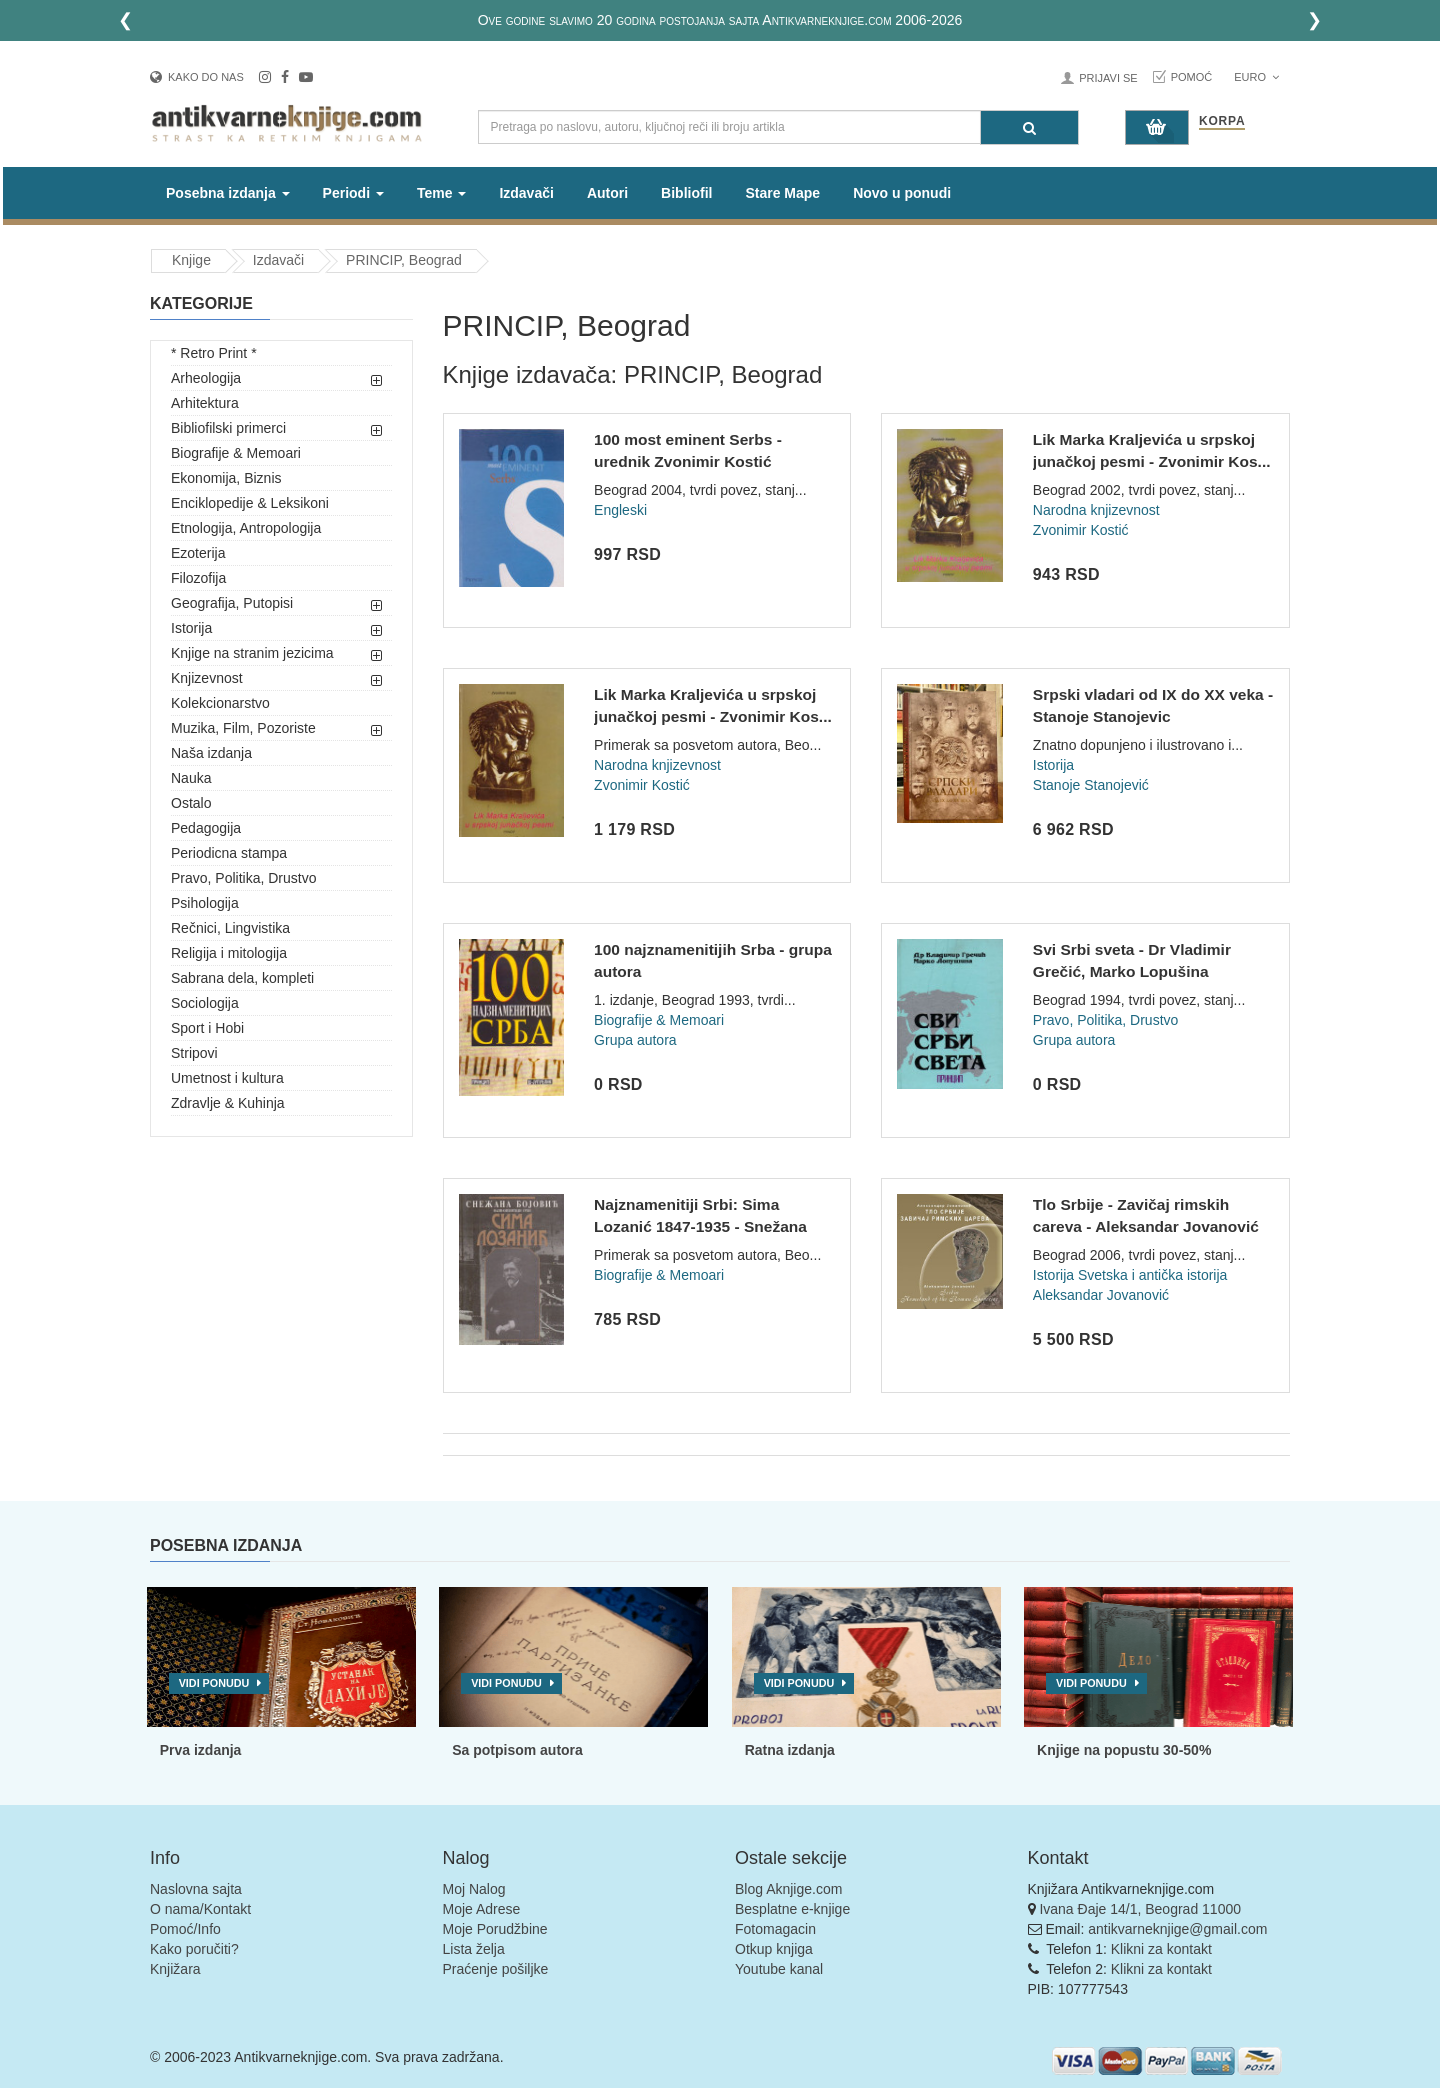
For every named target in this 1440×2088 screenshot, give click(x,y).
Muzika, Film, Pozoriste (243, 728)
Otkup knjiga (774, 1949)
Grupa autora (635, 1040)
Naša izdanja (211, 753)
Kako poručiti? (194, 1949)
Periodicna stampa (229, 853)
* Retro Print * (214, 353)
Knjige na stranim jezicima (252, 653)
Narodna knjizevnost (1096, 510)
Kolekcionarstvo (220, 703)
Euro (1256, 77)
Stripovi (194, 1053)
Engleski (620, 510)
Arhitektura (205, 403)
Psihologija (205, 903)
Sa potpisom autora (517, 1750)
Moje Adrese (482, 1909)
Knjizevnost (207, 678)
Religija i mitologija (229, 953)
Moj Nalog (474, 1889)
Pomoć (1192, 77)
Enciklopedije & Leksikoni (250, 503)
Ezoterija (198, 553)
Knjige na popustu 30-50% (1124, 1750)
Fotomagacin (775, 1929)
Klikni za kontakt (1161, 1949)
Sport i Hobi (207, 1028)
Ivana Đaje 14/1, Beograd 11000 (1140, 1909)
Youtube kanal (779, 1969)
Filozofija (198, 578)
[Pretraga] (1029, 127)
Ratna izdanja (790, 1750)
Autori (607, 193)
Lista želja (474, 1949)
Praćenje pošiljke (496, 1969)
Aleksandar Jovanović (1101, 1295)
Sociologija (205, 1003)
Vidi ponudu (214, 1683)
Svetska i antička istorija (1152, 1275)
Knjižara (175, 1969)
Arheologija (206, 378)
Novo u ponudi (902, 193)
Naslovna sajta (196, 1889)
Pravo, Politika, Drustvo (244, 878)
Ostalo (191, 803)
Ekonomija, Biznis (226, 478)
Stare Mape (782, 193)
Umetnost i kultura (227, 1078)
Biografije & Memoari (236, 453)
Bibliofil (686, 193)
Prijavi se (1108, 78)
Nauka (191, 778)
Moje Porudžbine (495, 1929)
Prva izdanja (201, 1750)
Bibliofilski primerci (228, 428)
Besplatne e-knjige (792, 1909)
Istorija (191, 628)
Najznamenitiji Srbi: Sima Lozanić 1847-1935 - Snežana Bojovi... (700, 1226)
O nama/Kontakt (200, 1909)
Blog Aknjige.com (788, 1889)
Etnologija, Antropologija (246, 528)
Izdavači (526, 193)
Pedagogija (206, 828)
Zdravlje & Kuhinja (228, 1103)
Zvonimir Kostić (1081, 530)
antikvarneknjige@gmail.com (1177, 1929)
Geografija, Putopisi (232, 603)
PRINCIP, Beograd (404, 260)
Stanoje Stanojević (1091, 785)
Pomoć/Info (185, 1929)
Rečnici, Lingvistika (230, 928)
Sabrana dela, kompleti (242, 978)
